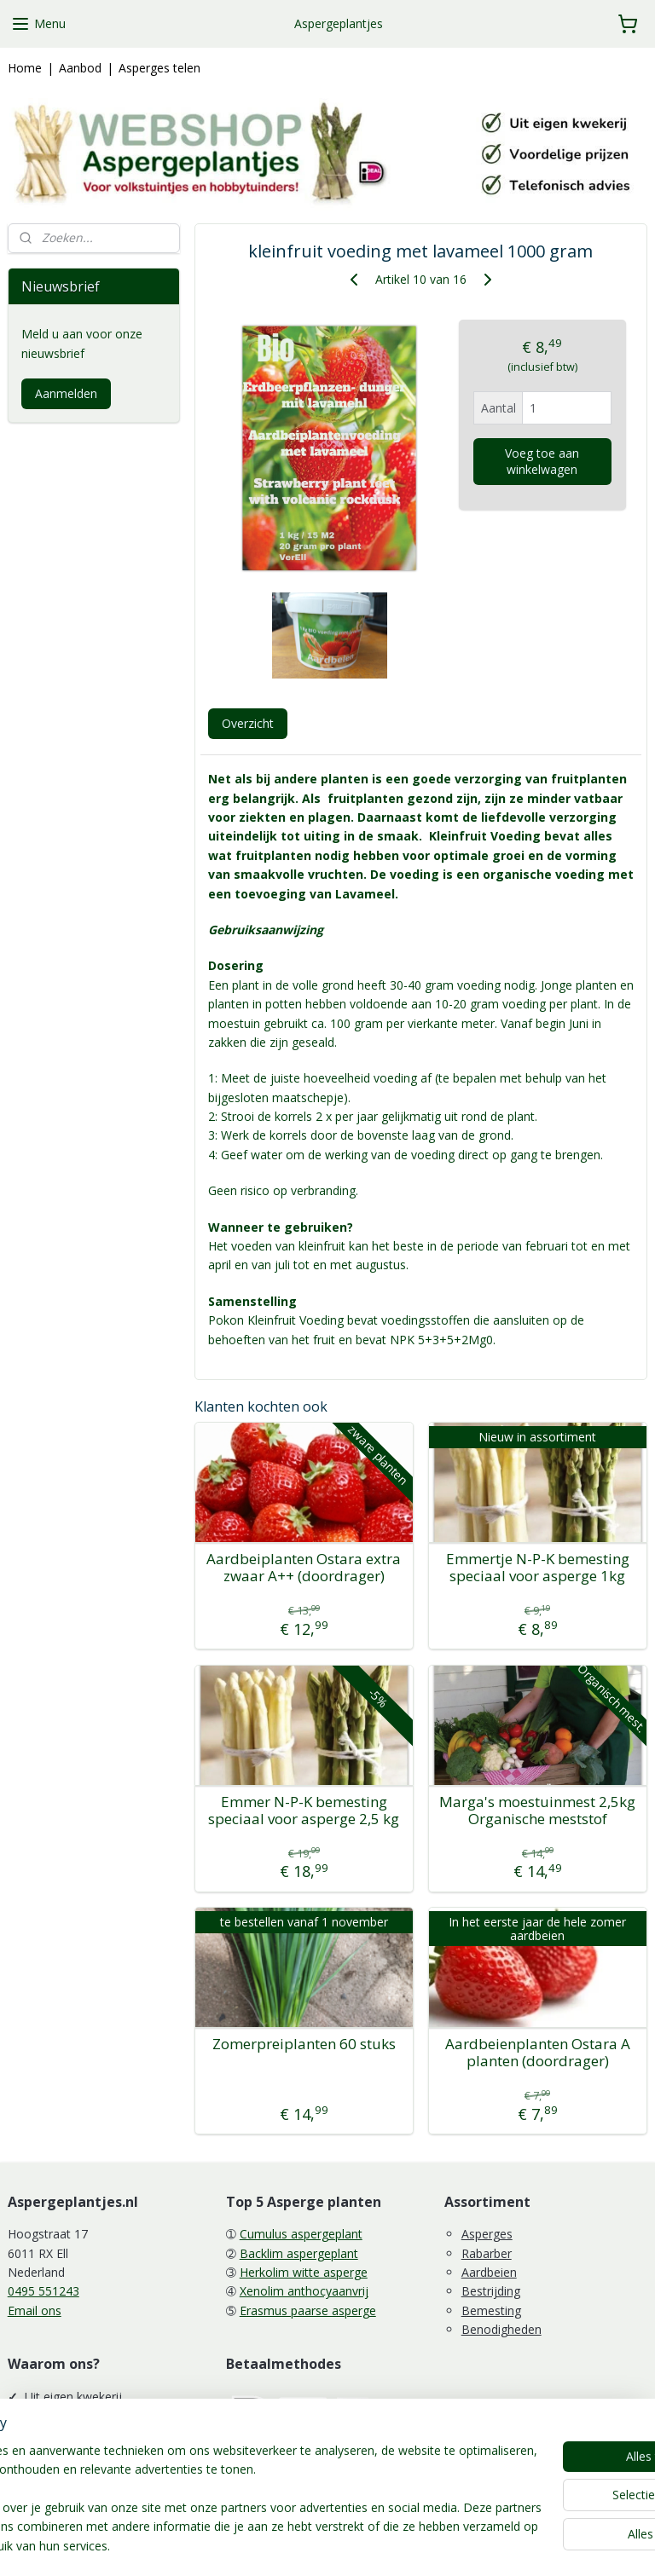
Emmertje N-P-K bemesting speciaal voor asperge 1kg (537, 1568)
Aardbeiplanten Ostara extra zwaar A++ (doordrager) (304, 1568)
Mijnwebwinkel (518, 2544)
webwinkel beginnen (369, 2544)
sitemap (268, 2544)
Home (25, 68)
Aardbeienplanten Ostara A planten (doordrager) (537, 2053)
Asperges (487, 2234)
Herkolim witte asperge (304, 2272)
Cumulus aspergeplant (301, 2234)
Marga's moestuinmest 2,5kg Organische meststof (538, 1810)
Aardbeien (489, 2272)
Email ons (34, 2310)
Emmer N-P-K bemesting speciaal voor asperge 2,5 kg (304, 1810)
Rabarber (486, 2253)
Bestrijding (490, 2291)
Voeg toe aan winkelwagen (543, 461)
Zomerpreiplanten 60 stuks (304, 2044)
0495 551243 (43, 2291)
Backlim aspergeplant (299, 2253)
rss (304, 2544)
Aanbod (80, 68)
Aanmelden (66, 393)
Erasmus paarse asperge (308, 2310)
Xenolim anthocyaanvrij (304, 2291)
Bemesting (491, 2310)
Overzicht (248, 723)
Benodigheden (501, 2329)
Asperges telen (159, 68)
